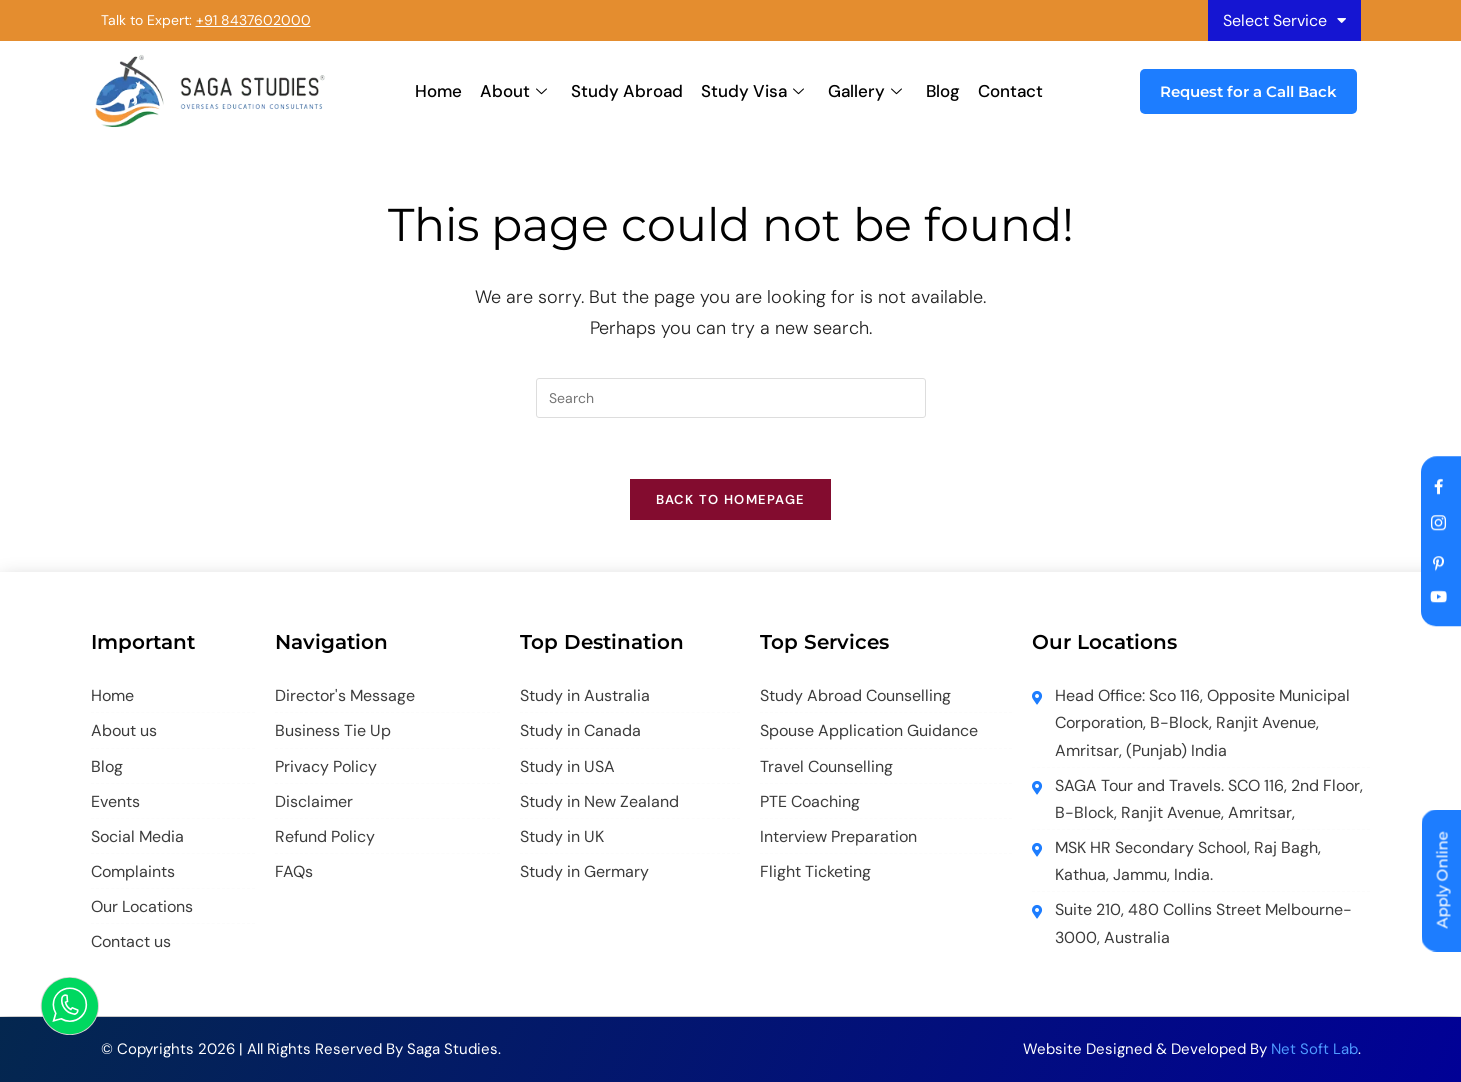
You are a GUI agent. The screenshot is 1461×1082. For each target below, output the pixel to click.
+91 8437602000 (253, 20)
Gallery (865, 91)
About (513, 91)
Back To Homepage (731, 499)
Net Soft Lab (1314, 1049)
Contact (1010, 91)
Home (438, 91)
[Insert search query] (731, 398)
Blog (943, 91)
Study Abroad (627, 91)
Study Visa (752, 91)
